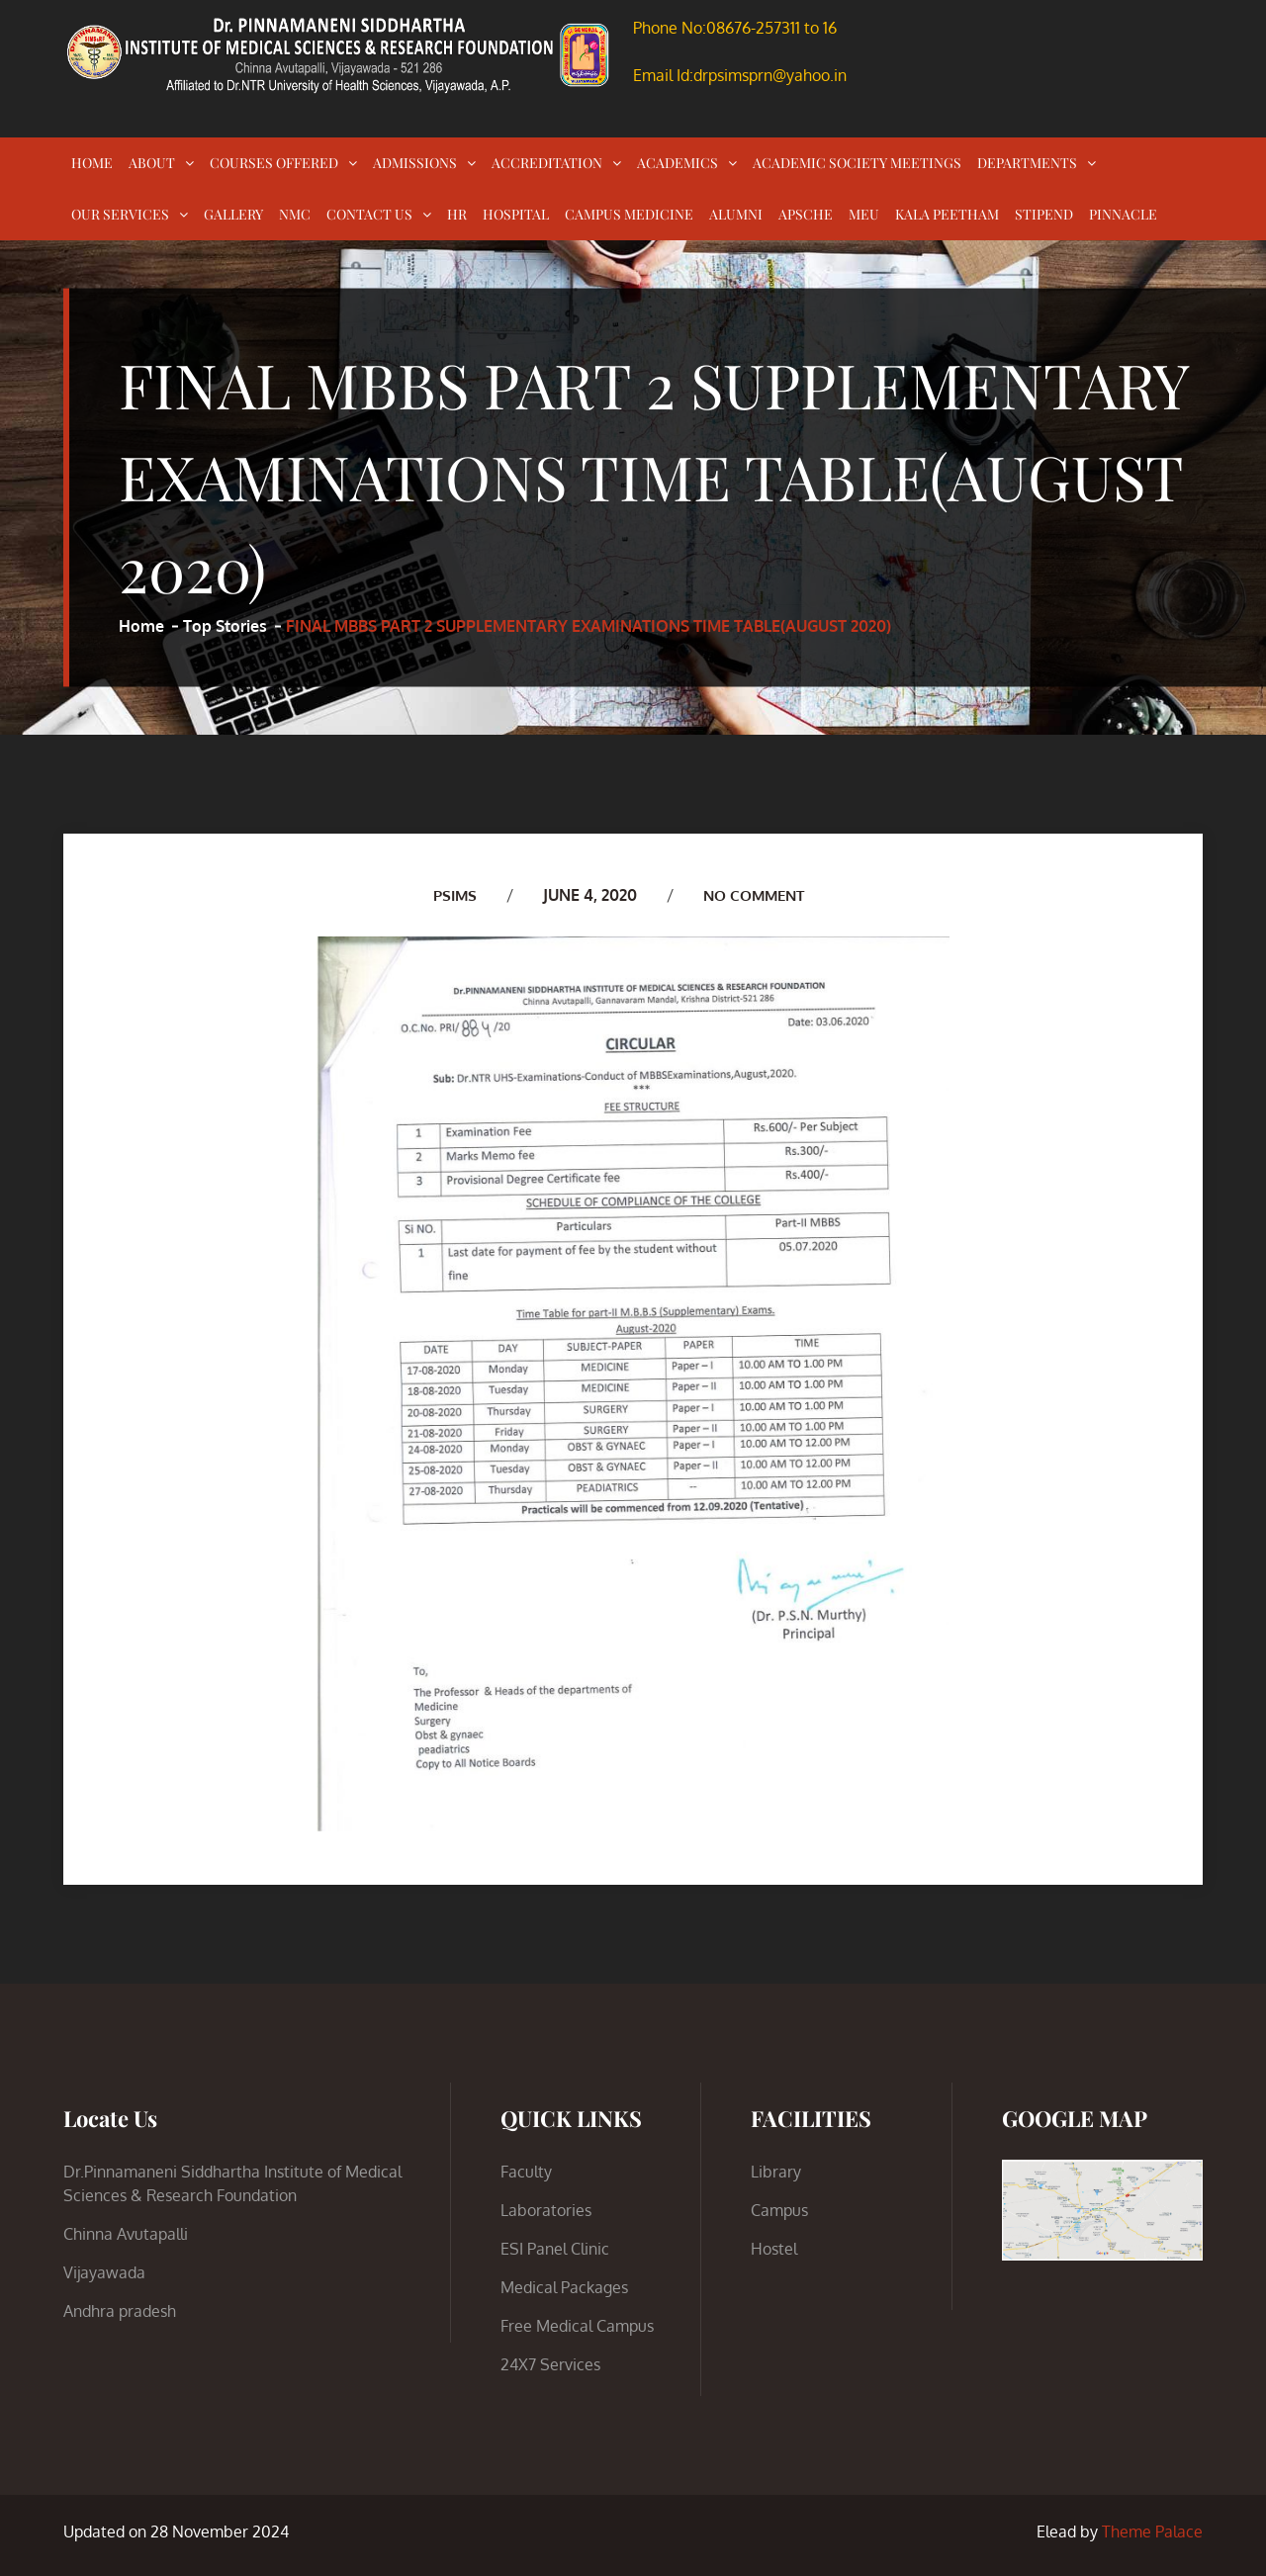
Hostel (774, 2249)
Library (776, 2171)
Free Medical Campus (577, 2326)
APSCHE (805, 214)
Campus (779, 2210)
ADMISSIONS (415, 162)
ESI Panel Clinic (554, 2249)
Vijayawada (104, 2272)
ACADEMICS (677, 162)
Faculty (526, 2171)
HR (457, 214)
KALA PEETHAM (947, 214)
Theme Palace (1152, 2531)
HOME (92, 162)
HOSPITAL (516, 214)
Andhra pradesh (119, 2311)
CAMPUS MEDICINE (629, 214)
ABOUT (152, 162)
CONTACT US (369, 214)
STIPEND (1044, 214)
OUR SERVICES (120, 214)
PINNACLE (1123, 214)
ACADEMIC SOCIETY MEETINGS (857, 162)
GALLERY (233, 214)
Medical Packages (564, 2287)
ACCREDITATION (547, 162)
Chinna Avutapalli (125, 2234)
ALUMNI (736, 214)
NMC (295, 214)
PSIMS (450, 895)
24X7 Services (550, 2364)
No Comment (754, 895)
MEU (864, 214)
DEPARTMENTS (1027, 162)
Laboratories (545, 2210)
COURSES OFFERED (274, 162)
